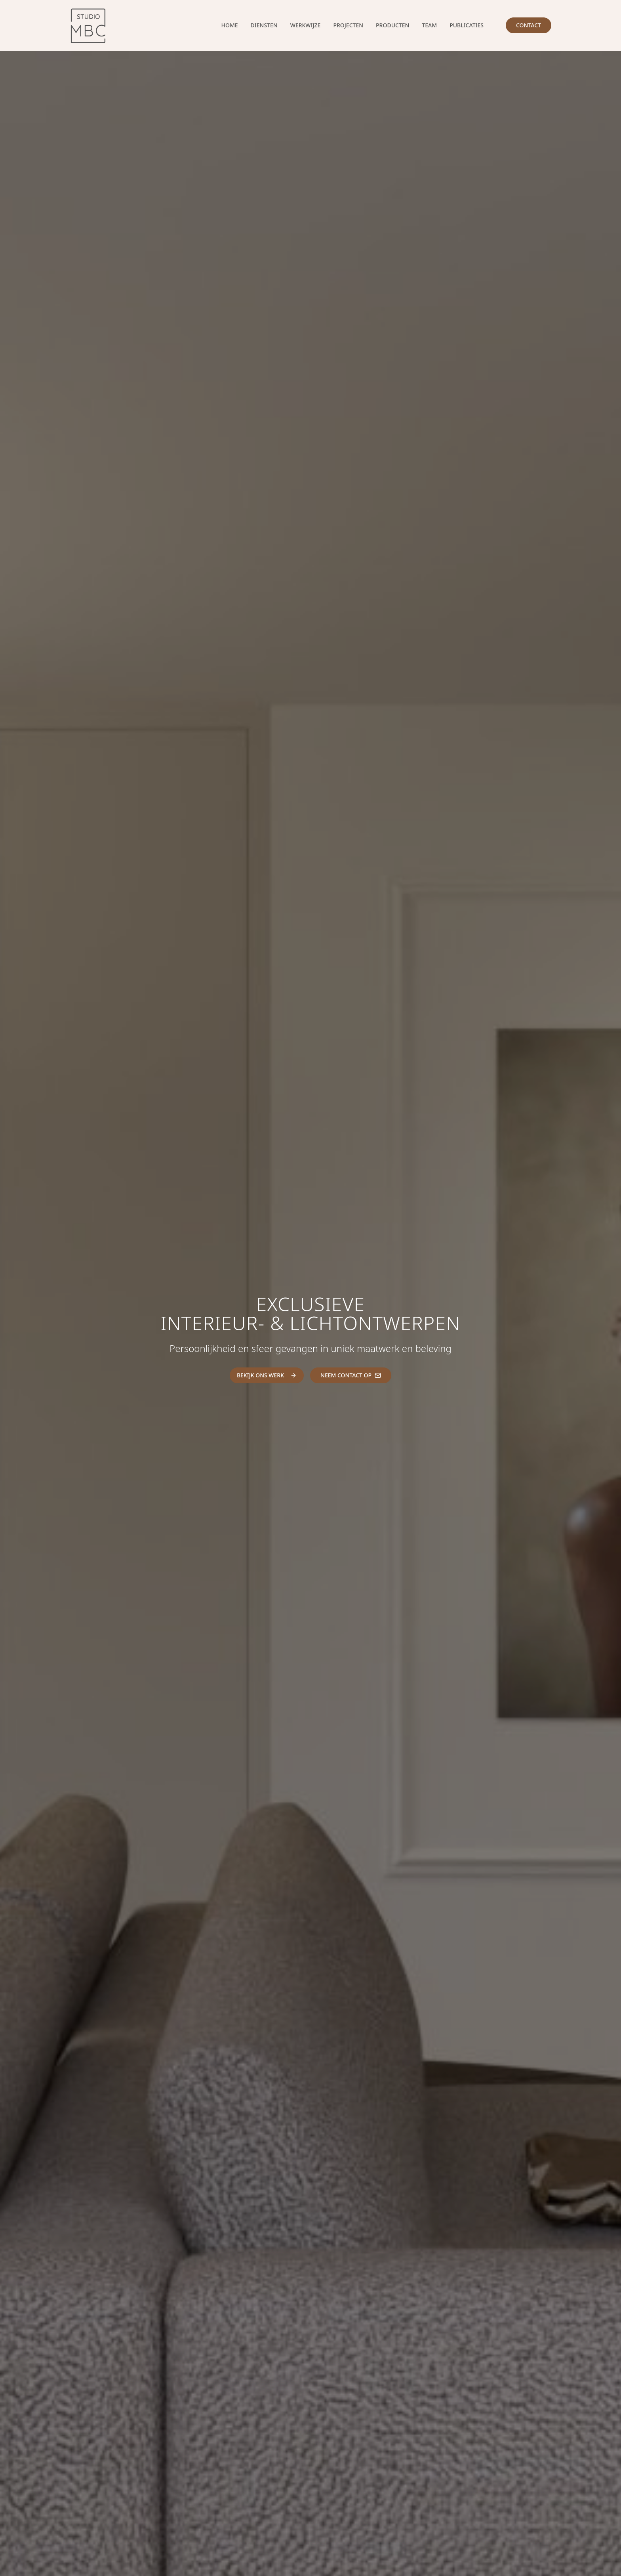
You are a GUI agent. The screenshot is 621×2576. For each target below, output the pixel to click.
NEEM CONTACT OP (350, 1375)
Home (229, 25)
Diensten (264, 25)
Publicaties (467, 25)
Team (429, 25)
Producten (392, 25)
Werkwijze (305, 25)
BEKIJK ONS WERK (267, 1375)
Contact (528, 25)
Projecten (348, 25)
